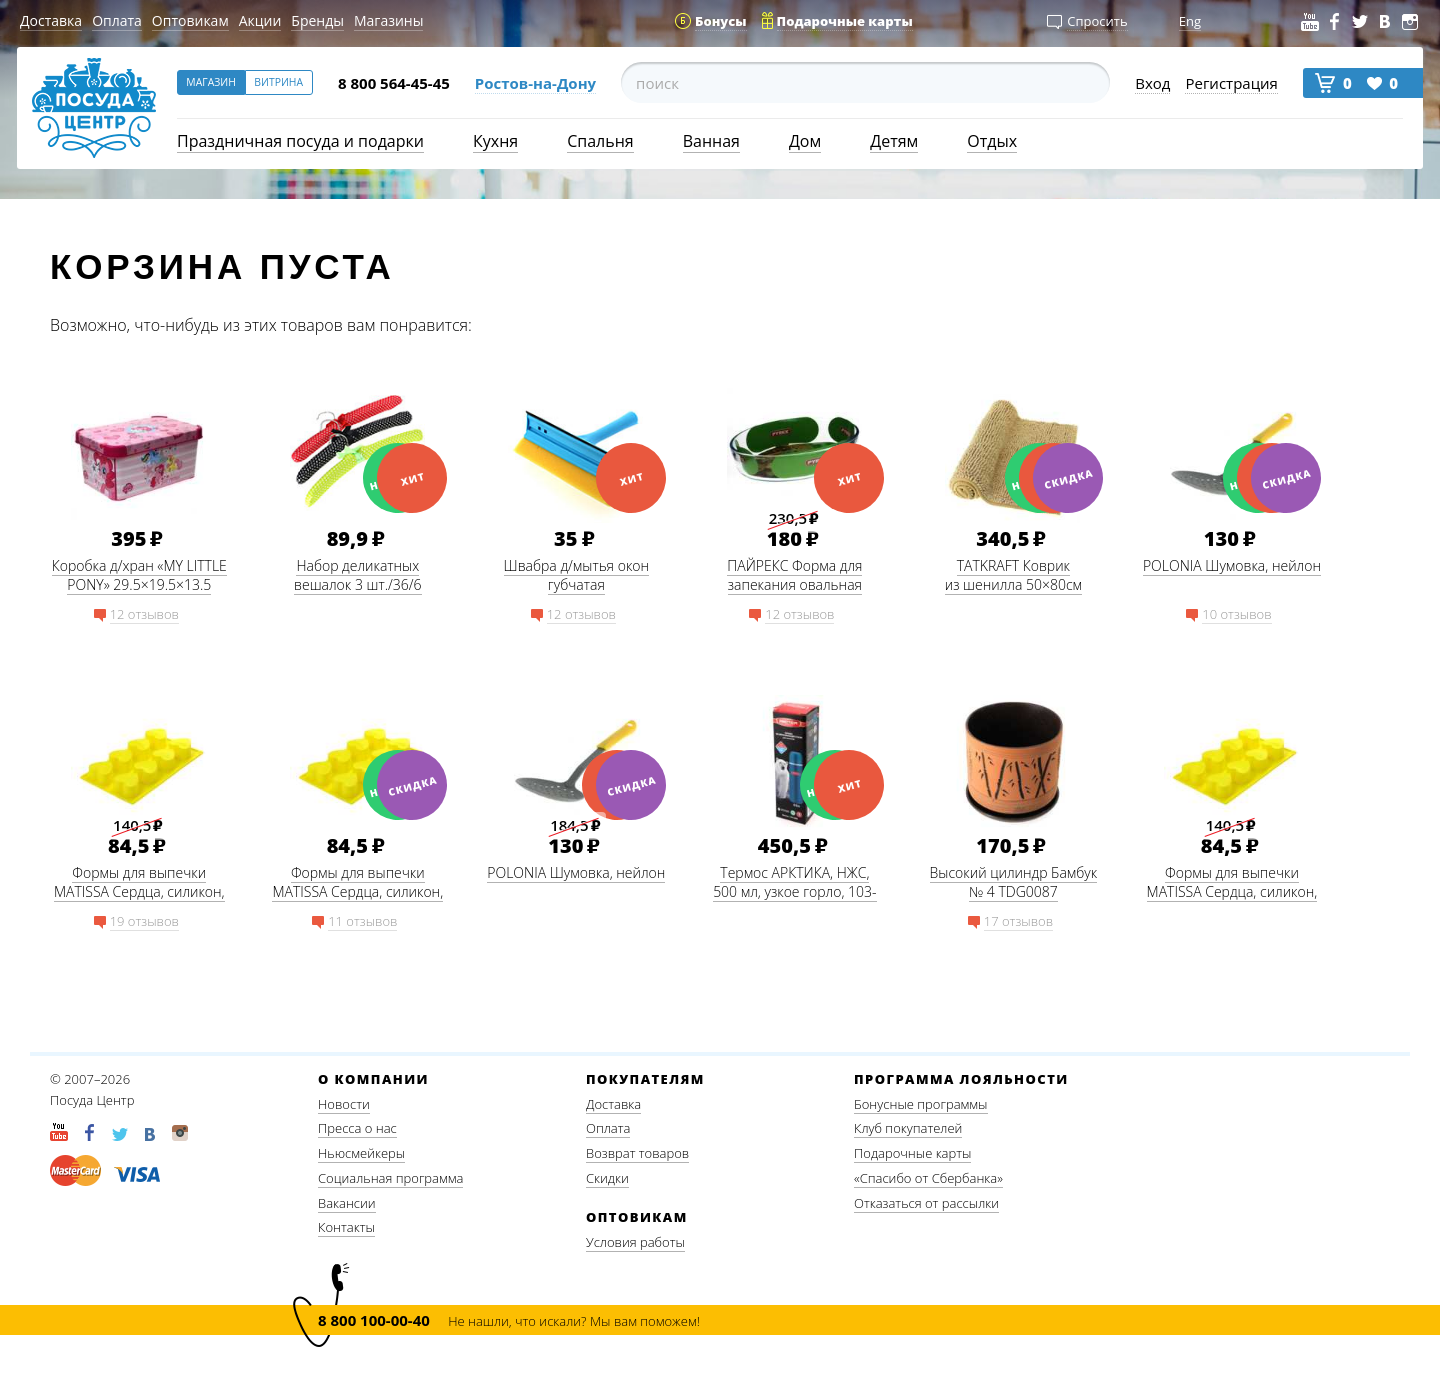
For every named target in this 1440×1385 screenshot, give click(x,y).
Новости (344, 1104)
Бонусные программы (921, 1104)
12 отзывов (144, 614)
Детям (894, 141)
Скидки (607, 1178)
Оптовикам (190, 20)
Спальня (600, 141)
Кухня (495, 141)
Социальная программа (390, 1178)
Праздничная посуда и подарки (300, 141)
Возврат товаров (637, 1153)
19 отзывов (144, 921)
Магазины (388, 20)
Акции (260, 20)
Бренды (317, 20)
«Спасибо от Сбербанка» (928, 1178)
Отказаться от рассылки (926, 1203)
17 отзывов (1018, 921)
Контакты (346, 1227)
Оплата (117, 20)
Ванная (711, 141)
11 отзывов (362, 921)
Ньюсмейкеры (361, 1153)
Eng (1190, 21)
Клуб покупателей (908, 1128)
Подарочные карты (912, 1153)
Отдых (992, 141)
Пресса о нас (357, 1128)
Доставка (51, 20)
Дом (805, 141)
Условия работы (635, 1242)
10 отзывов (1236, 614)
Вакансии (347, 1203)
